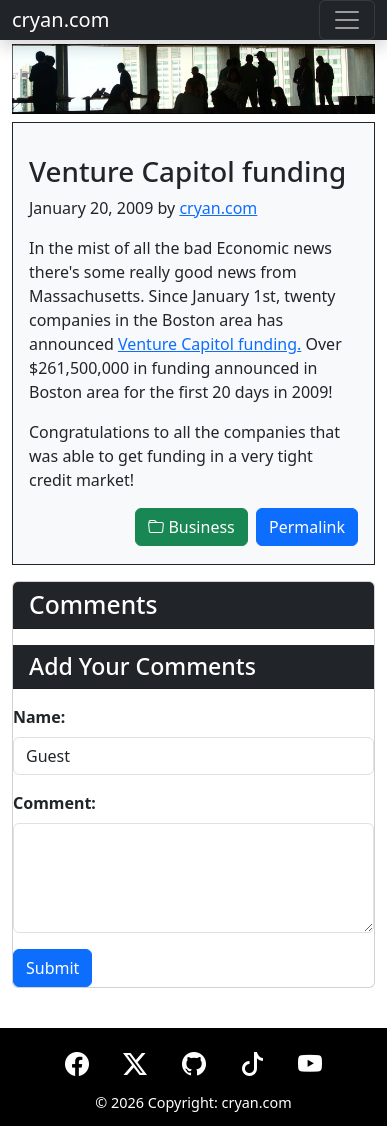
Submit (52, 968)
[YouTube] (310, 1060)
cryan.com (60, 19)
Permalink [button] (307, 527)
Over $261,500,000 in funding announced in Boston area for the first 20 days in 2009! (185, 368)
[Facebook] (77, 1060)
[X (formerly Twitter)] (135, 1060)
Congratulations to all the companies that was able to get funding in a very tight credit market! (184, 456)
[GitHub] (194, 1060)
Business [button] (191, 527)
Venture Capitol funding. (209, 344)
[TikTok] (252, 1060)
